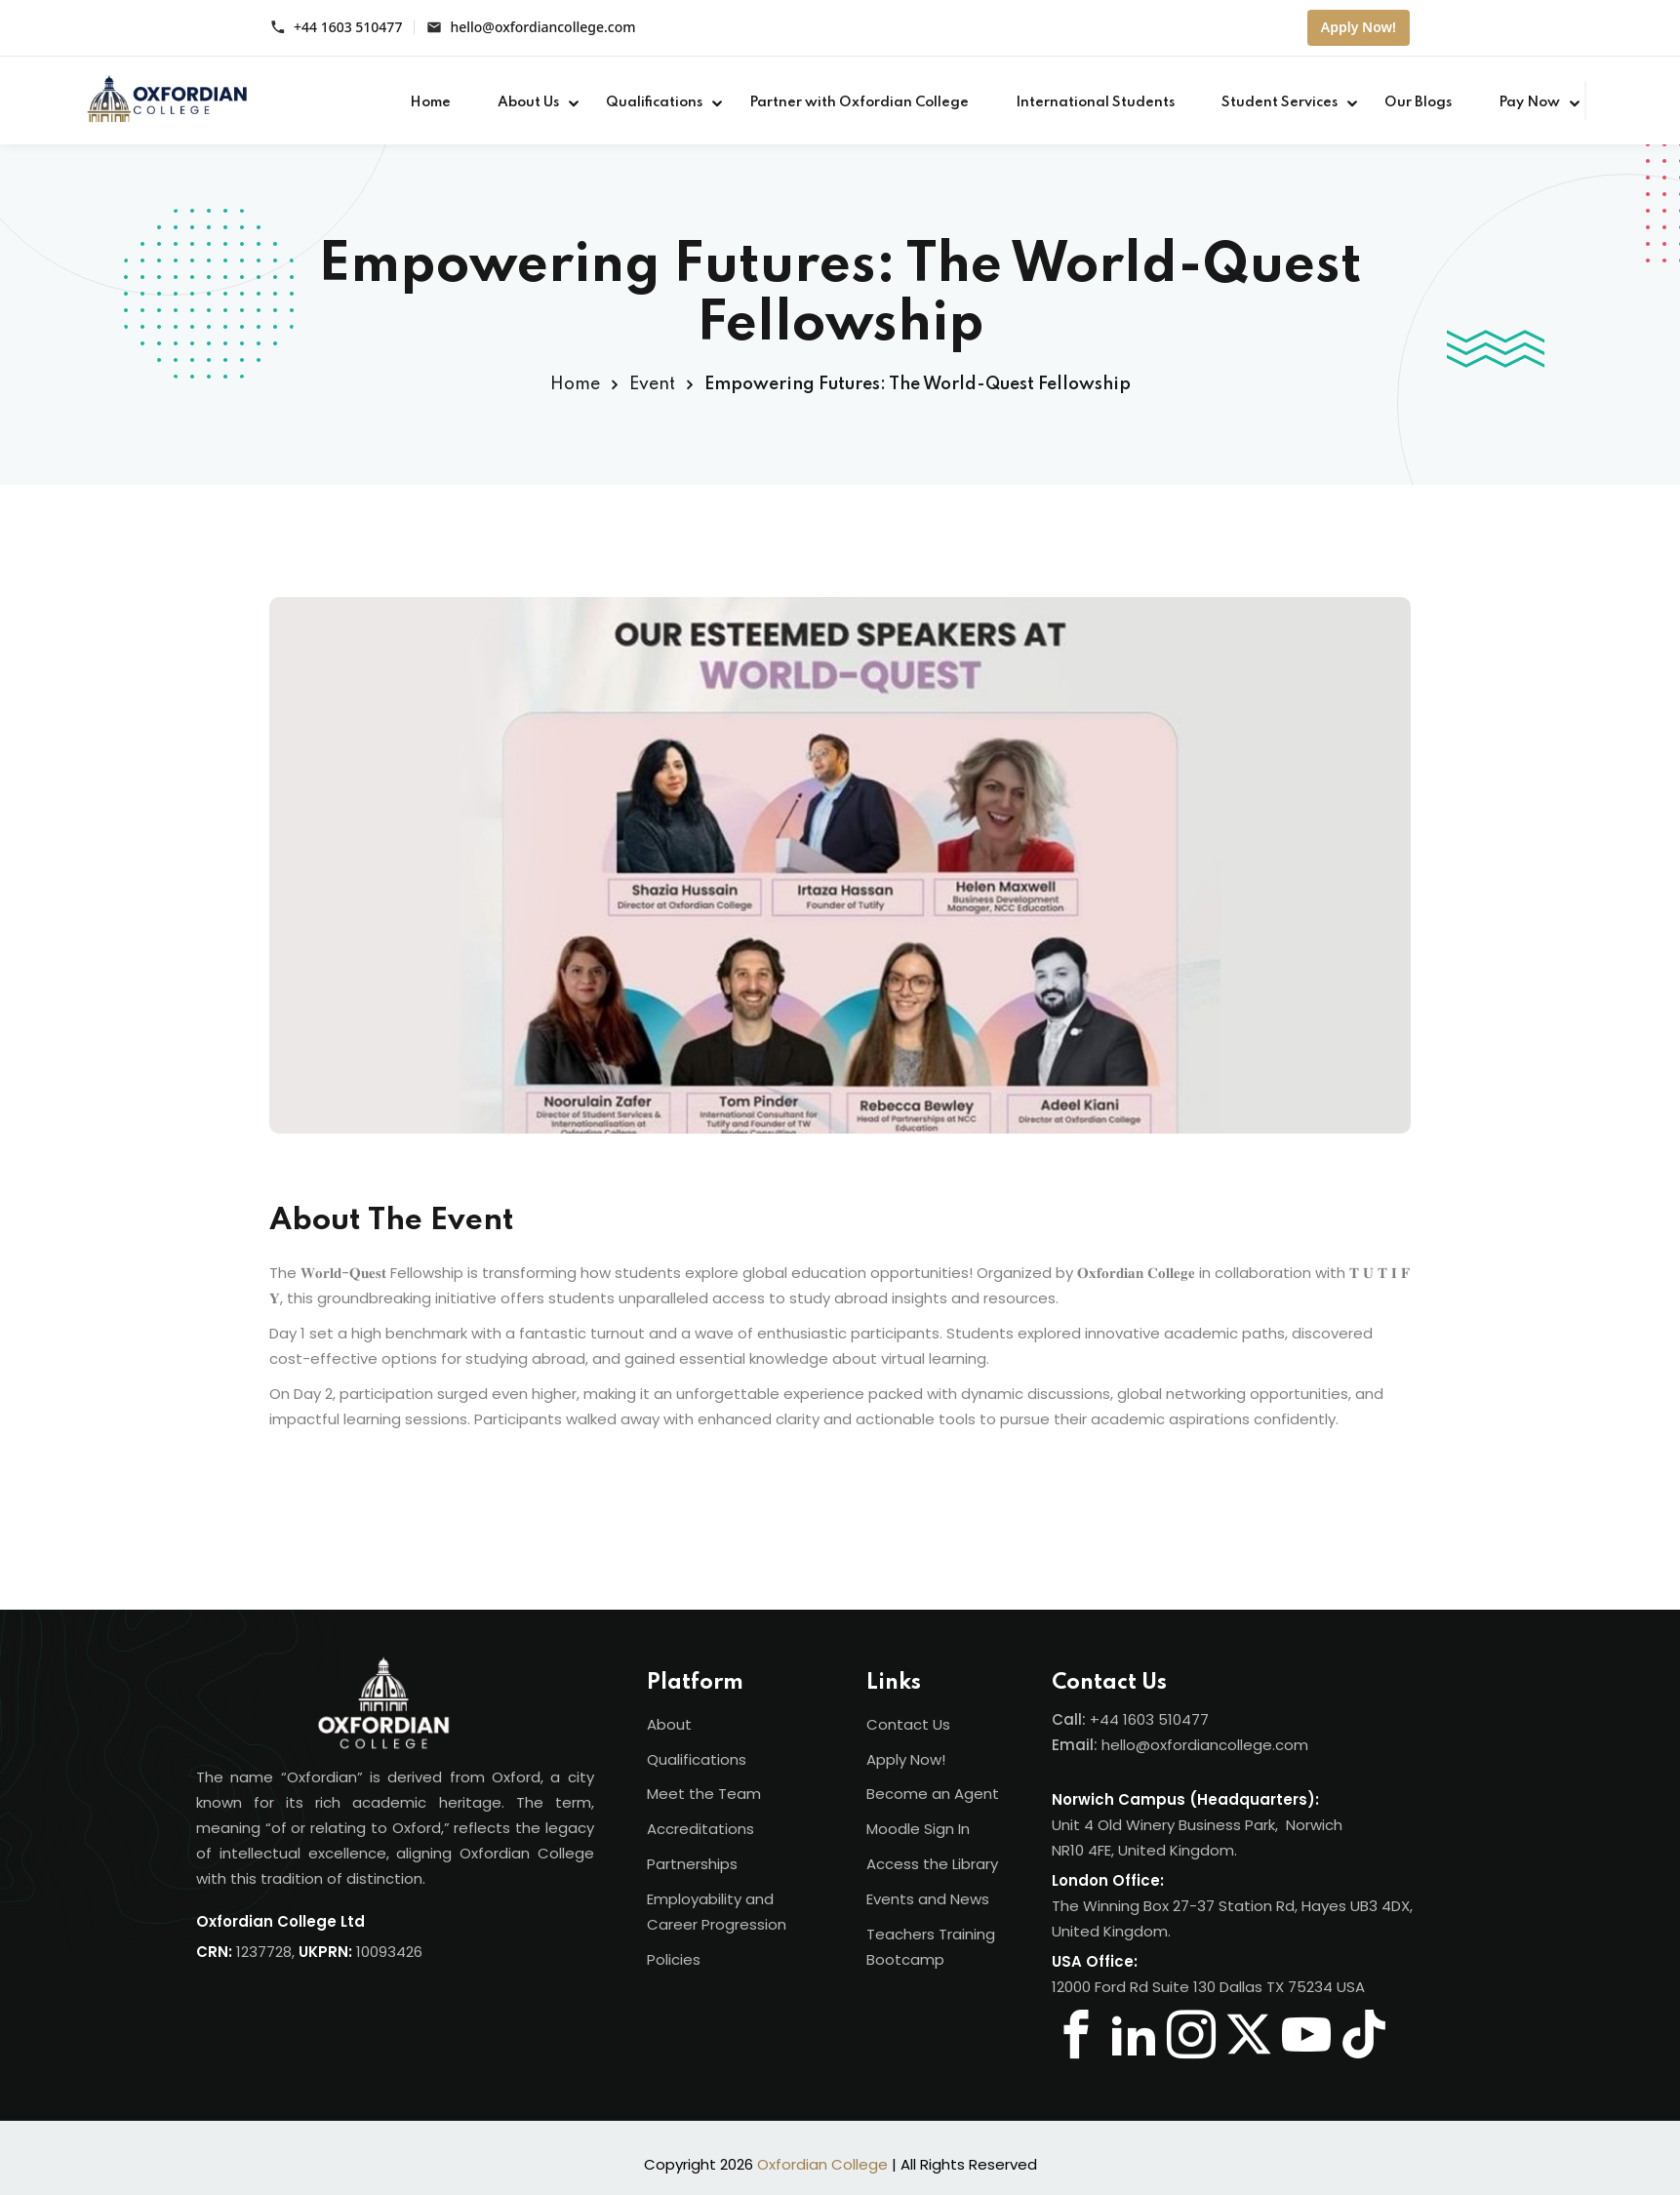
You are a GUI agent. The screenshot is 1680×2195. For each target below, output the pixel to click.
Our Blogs (1418, 102)
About (669, 1724)
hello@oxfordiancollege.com (542, 28)
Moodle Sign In (918, 1828)
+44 (1106, 1719)
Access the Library (932, 1864)
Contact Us (908, 1724)
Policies (673, 1959)
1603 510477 (1166, 1719)
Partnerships (692, 1864)
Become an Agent (932, 1793)
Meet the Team (704, 1793)
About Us (528, 102)
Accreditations (700, 1828)
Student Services (1279, 102)
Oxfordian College (822, 2164)
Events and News (927, 1899)
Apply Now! (1358, 27)
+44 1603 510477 (348, 28)
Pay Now (1529, 102)
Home (430, 102)
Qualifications (654, 102)
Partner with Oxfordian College (859, 102)
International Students (1095, 102)
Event (652, 384)
